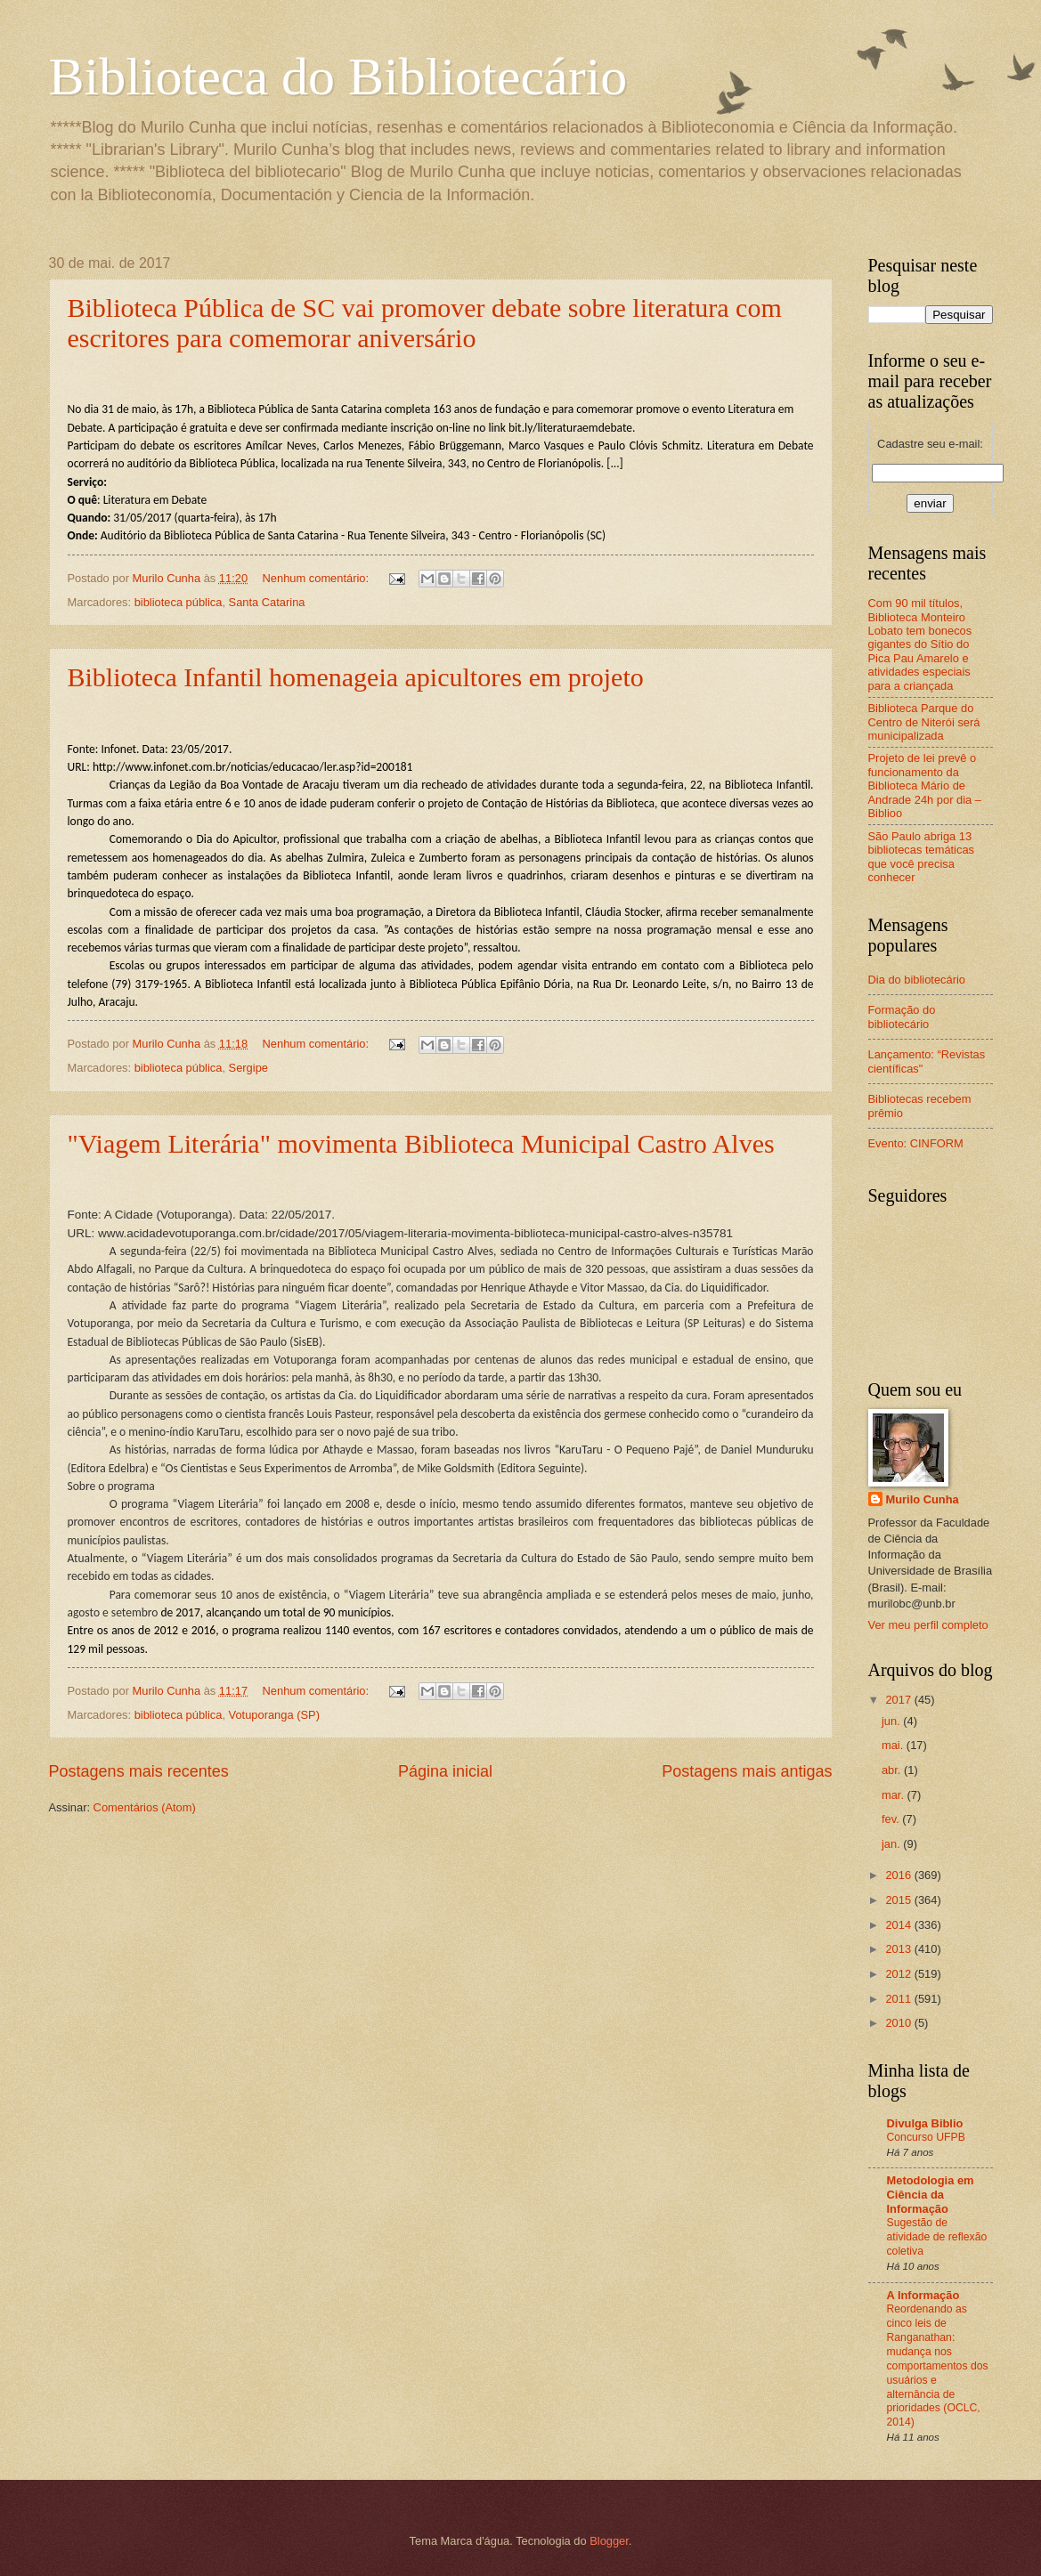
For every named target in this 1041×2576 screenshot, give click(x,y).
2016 (899, 1875)
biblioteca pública (178, 602)
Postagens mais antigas (747, 1771)
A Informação (923, 2295)
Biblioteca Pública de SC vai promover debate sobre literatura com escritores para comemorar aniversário (425, 322)
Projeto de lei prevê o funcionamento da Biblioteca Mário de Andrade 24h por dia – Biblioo (924, 785)
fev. (892, 1819)
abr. (893, 1770)
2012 (899, 1974)
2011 (899, 1998)
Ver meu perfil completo (928, 1625)
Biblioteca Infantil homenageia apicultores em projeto (356, 677)
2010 (899, 2022)
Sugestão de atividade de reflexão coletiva (937, 2236)
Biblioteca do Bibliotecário (338, 76)
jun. (892, 1721)
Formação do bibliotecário (902, 1016)
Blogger (609, 2541)
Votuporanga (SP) (274, 1714)
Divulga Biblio (925, 2123)
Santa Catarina (267, 602)
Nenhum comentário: (317, 578)
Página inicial (445, 1771)
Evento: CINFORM (916, 1143)
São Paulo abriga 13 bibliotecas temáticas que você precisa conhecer (921, 857)
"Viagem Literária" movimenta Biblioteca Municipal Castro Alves (421, 1143)
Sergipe (248, 1067)
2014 (899, 1925)
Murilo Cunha (922, 1499)
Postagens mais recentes (139, 1771)
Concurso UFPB (926, 2137)
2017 (899, 1699)
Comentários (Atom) (145, 1807)
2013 (899, 1949)
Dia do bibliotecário (917, 979)
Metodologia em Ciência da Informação (930, 2195)
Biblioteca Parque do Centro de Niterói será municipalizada (924, 721)
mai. (894, 1745)
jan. (892, 1844)
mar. (894, 1795)
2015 (899, 1900)
